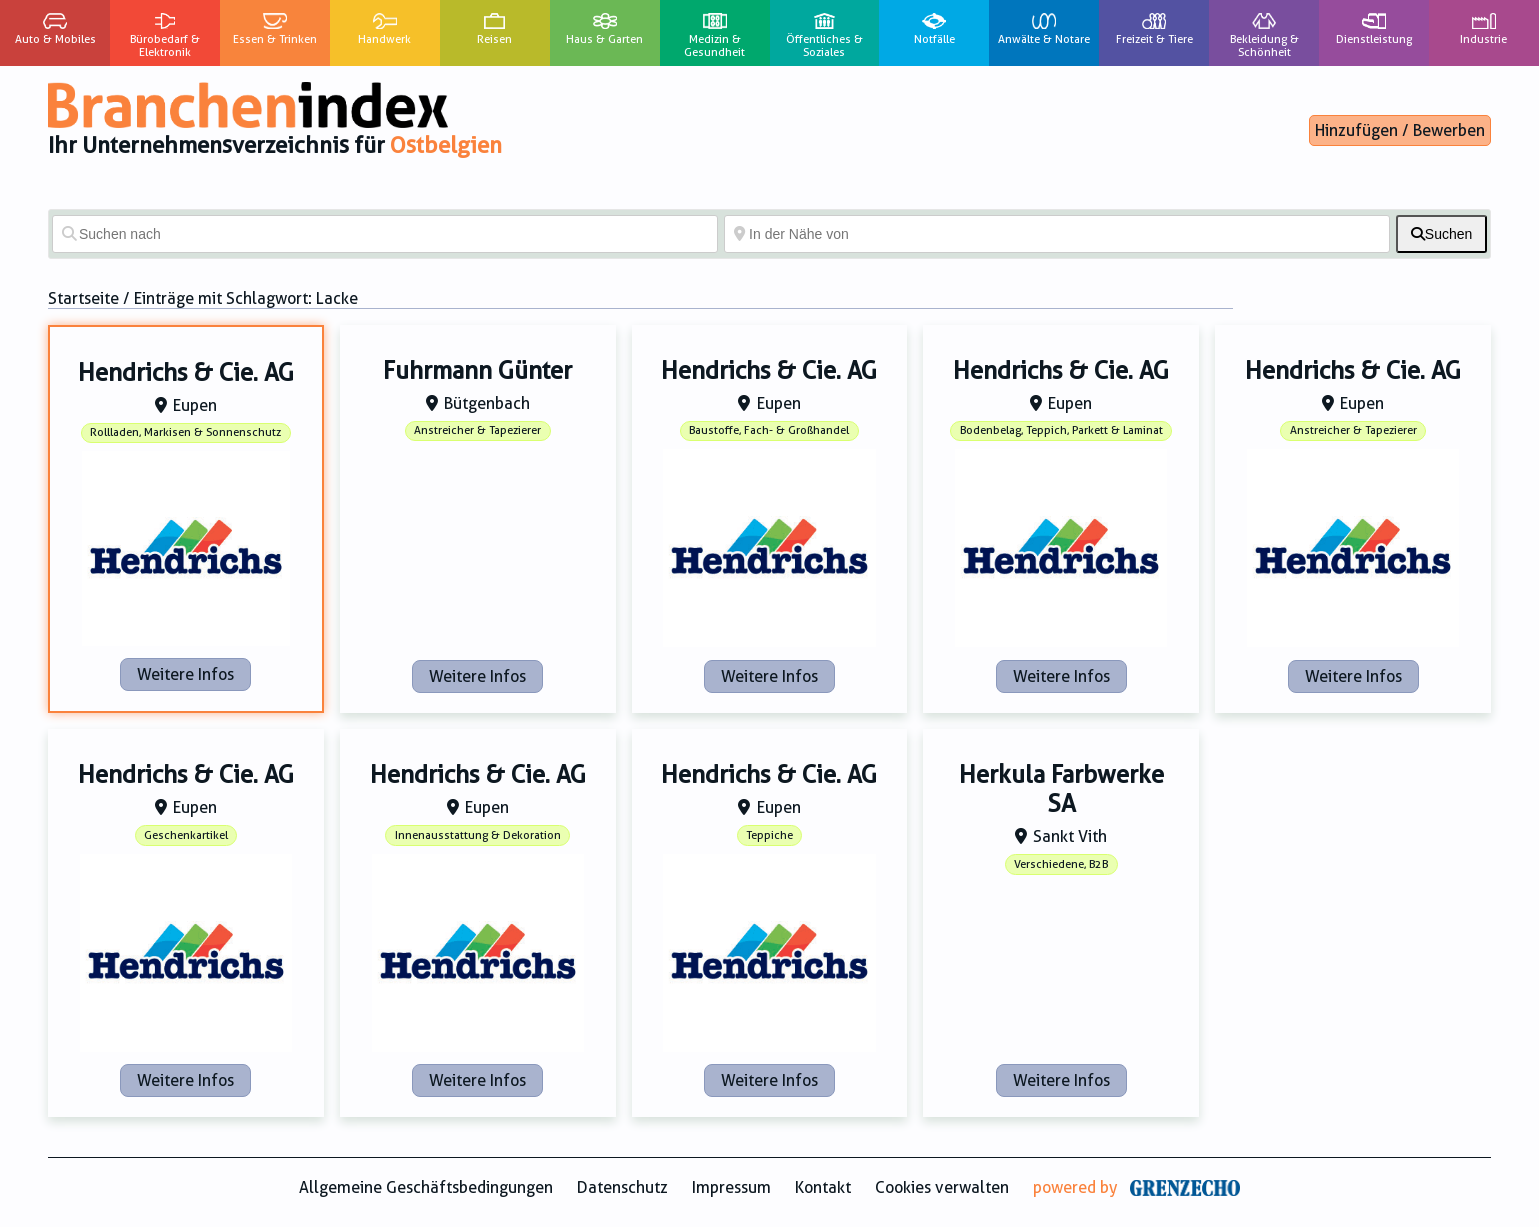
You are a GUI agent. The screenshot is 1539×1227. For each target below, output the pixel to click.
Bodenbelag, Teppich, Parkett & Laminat (1061, 430)
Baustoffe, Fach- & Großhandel (769, 430)
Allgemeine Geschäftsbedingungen (426, 1187)
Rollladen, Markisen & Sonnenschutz (185, 432)
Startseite (83, 298)
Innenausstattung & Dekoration (478, 835)
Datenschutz (622, 1187)
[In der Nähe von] (1057, 234)
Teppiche (769, 835)
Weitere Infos (185, 674)
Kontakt (823, 1187)
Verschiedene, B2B (1061, 864)
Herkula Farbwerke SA (1061, 789)
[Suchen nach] (385, 234)
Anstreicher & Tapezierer (477, 430)
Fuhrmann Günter (477, 371)
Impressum (731, 1187)
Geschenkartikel (186, 835)
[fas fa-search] (1441, 234)
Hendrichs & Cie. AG (186, 373)
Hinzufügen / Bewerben (1400, 130)
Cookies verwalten (942, 1187)
